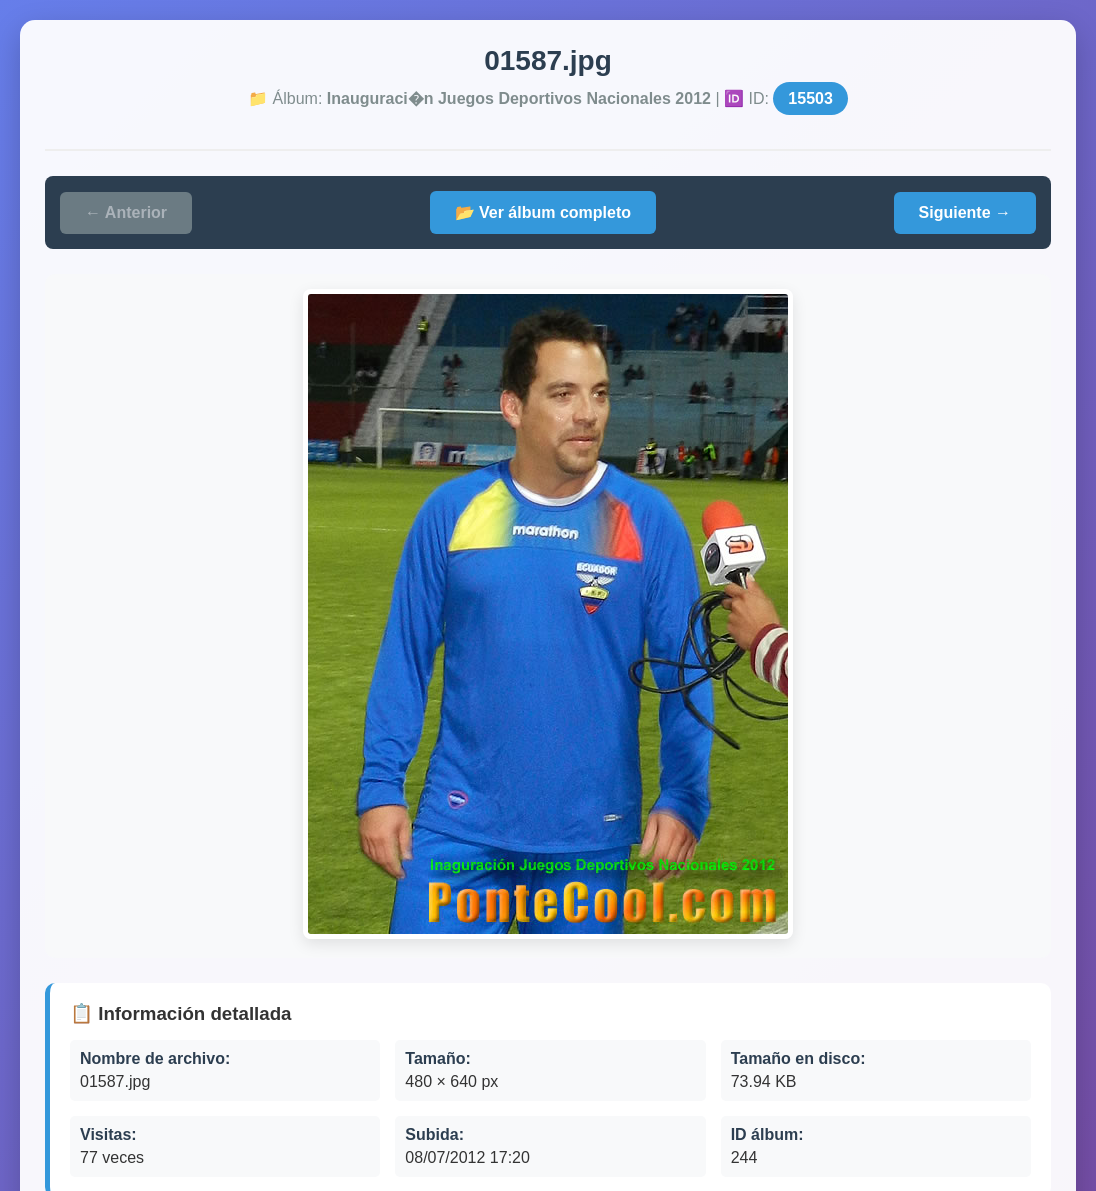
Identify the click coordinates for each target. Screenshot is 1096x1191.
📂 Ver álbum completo (543, 212)
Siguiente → (965, 212)
